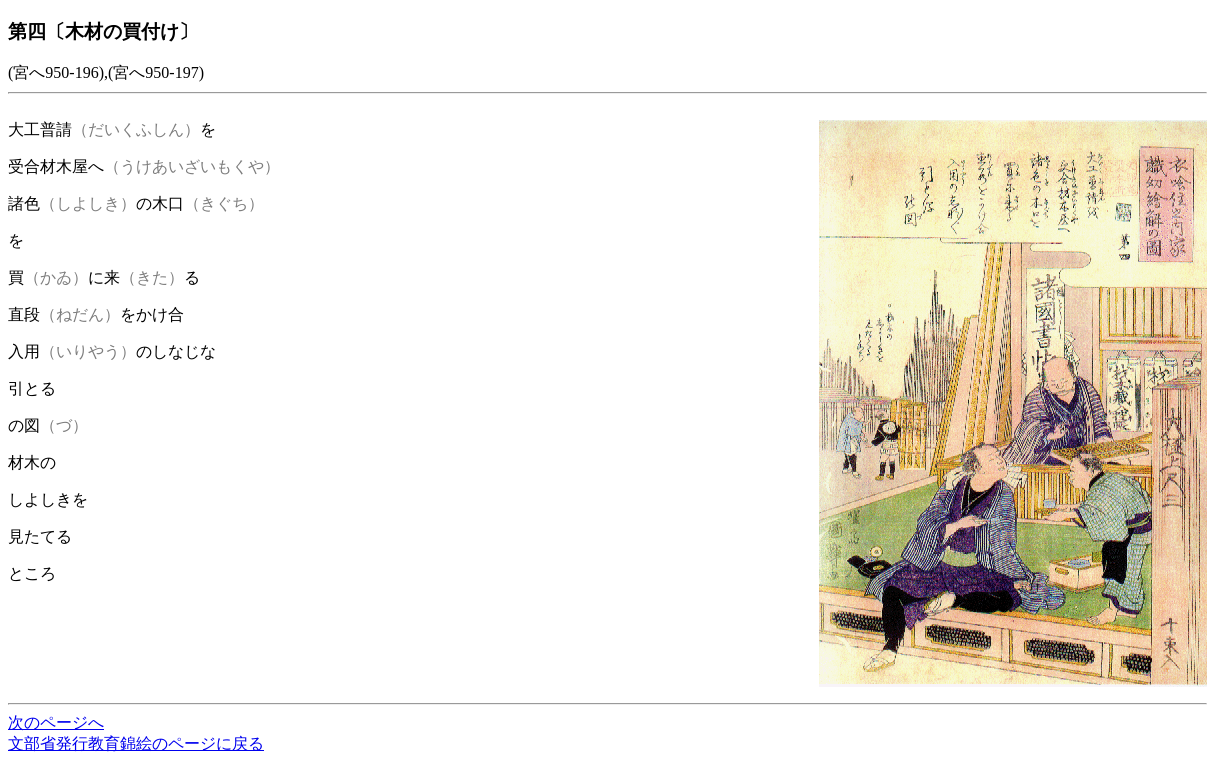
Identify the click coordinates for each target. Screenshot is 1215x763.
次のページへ (56, 722)
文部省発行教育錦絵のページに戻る (136, 743)
